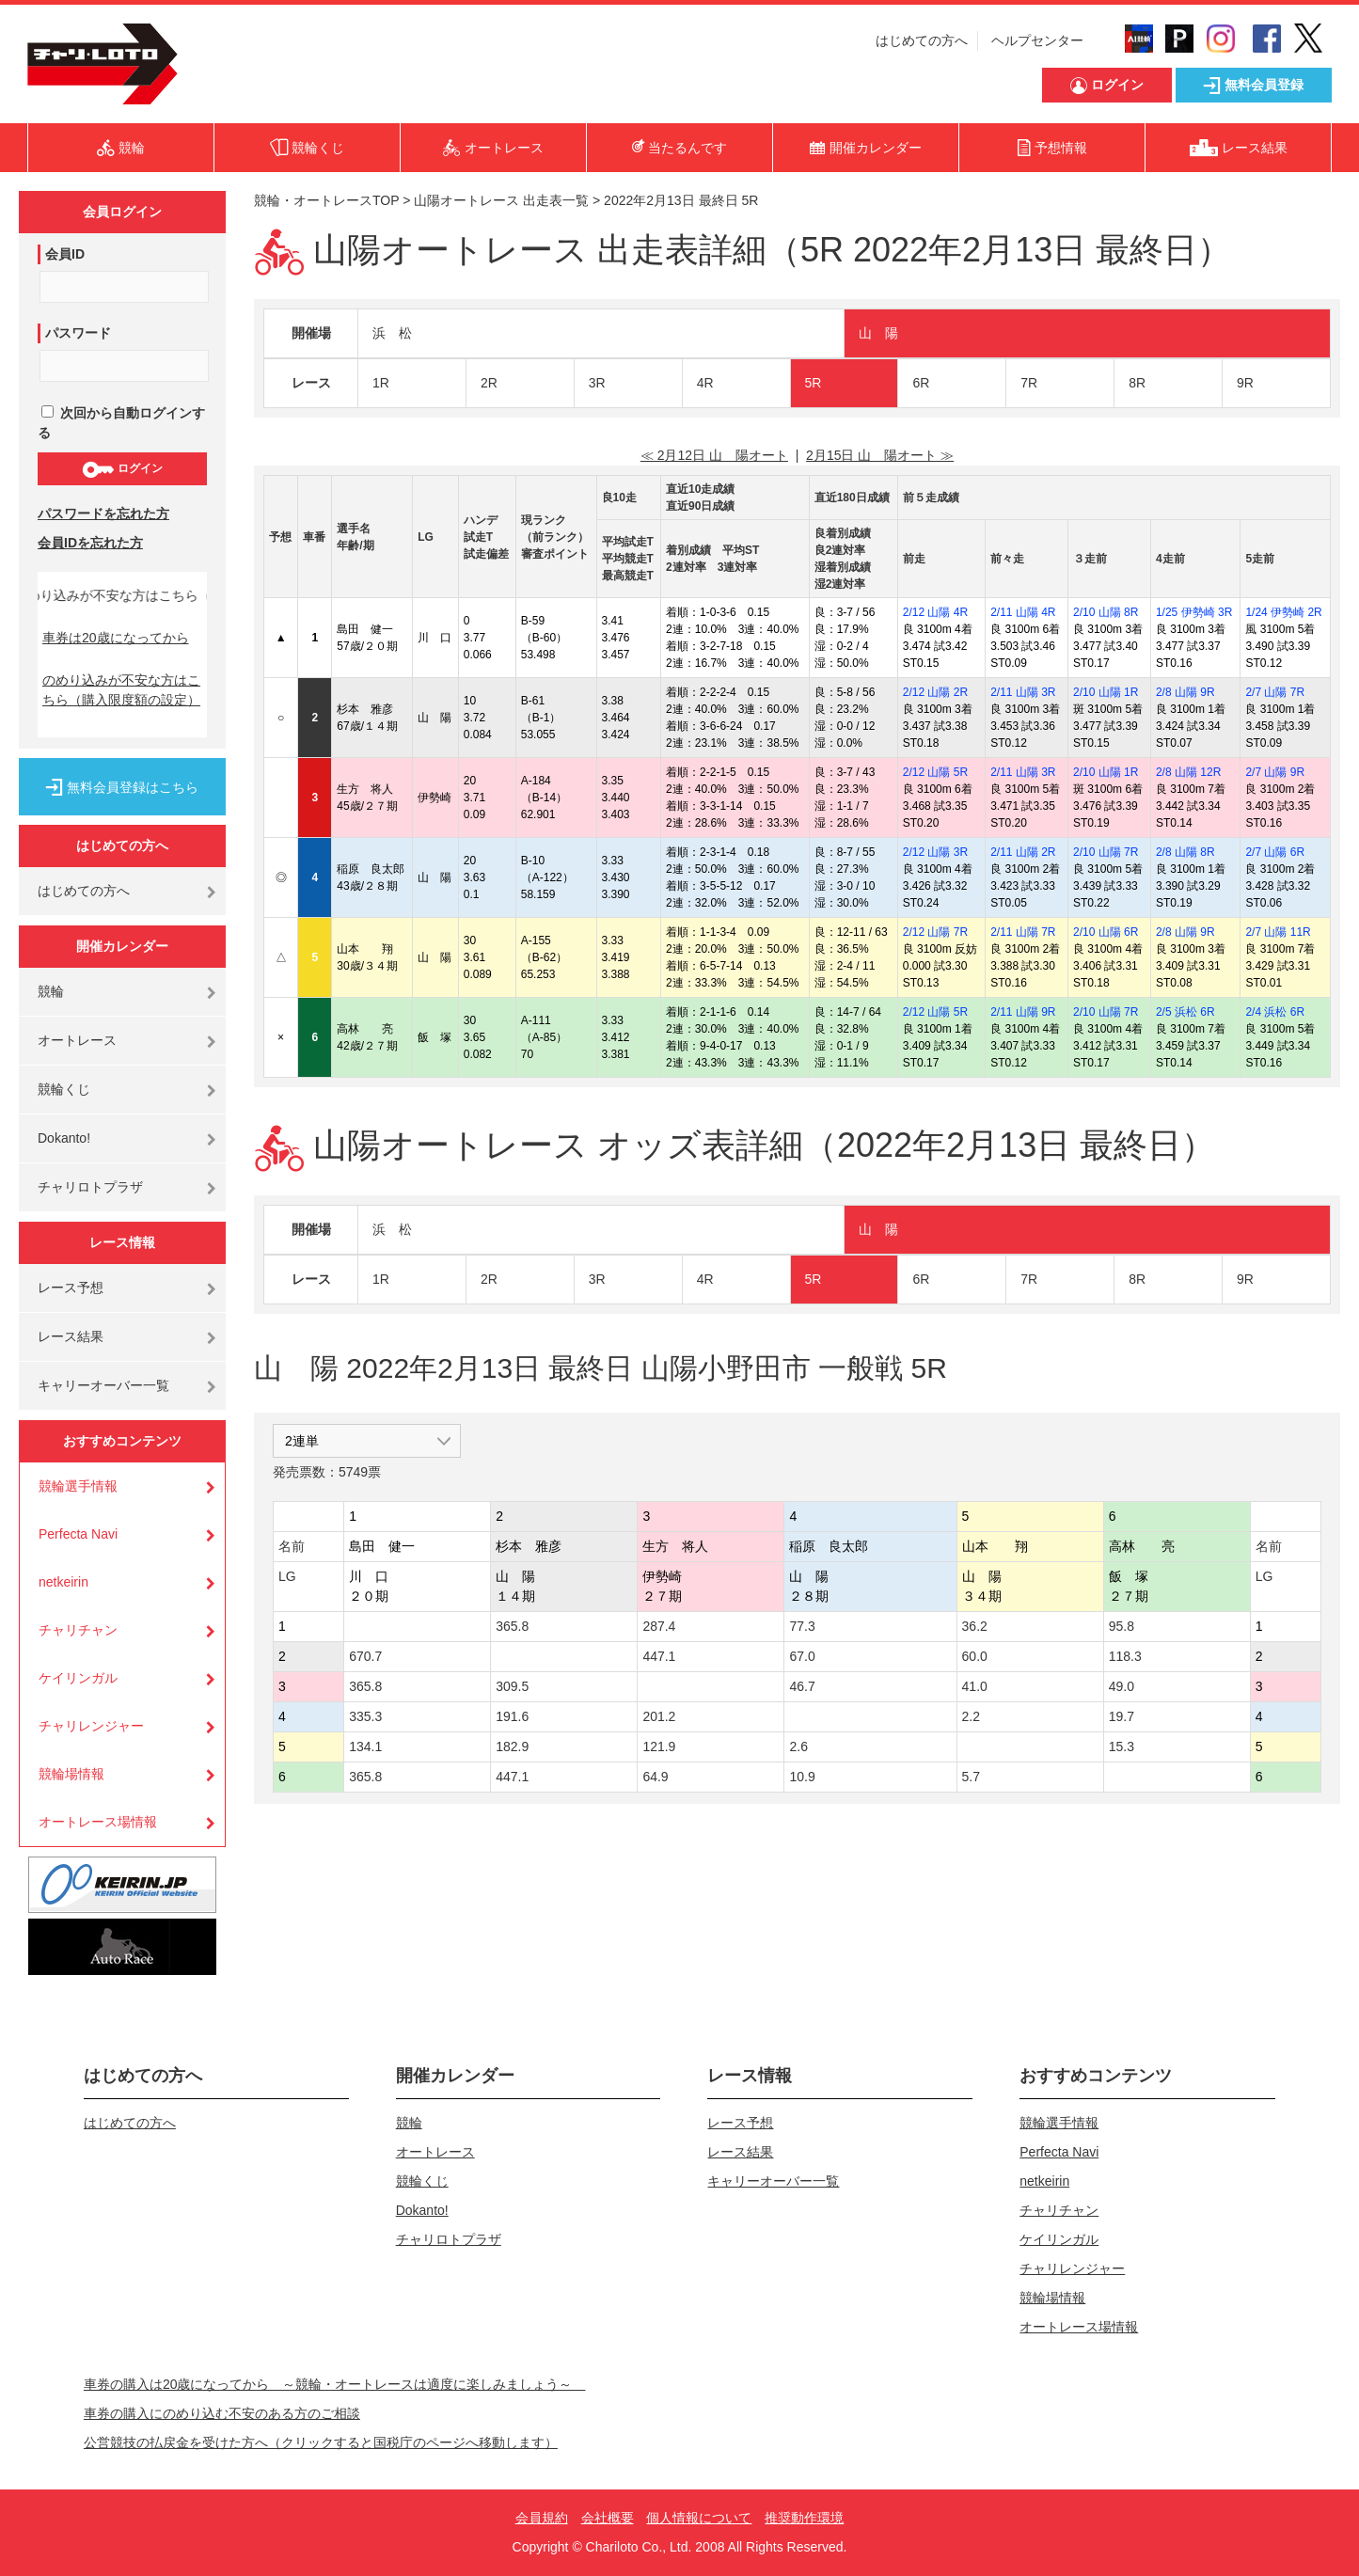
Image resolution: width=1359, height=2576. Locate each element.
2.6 (798, 1746)
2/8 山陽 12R (1188, 772)
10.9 (801, 1776)
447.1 (658, 1656)
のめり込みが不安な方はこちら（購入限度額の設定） (121, 689)
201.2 (658, 1716)
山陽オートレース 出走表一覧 (501, 200)
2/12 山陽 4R (935, 612)
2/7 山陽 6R (1274, 852)
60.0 (975, 1656)
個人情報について (698, 2517)
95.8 (1121, 1626)
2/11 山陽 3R (1022, 692)
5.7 (971, 1776)
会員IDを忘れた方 (90, 542)
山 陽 (878, 332)
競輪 (51, 991)
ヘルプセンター (1037, 40)
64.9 (655, 1776)
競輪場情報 (71, 1773)
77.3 (801, 1626)
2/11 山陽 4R (1022, 612)
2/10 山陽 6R (1105, 932)
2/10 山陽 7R (1105, 852)
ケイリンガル (78, 1677)
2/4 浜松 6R (1274, 1012)
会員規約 (541, 2517)
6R (920, 382)
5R (813, 382)
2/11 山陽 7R (1022, 932)
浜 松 (392, 332)
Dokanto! (64, 1138)
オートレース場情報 (98, 1821)
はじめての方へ (922, 40)
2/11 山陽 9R (1022, 1012)
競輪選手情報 (78, 1485)
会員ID (65, 253)
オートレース (77, 1040)
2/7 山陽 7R (1274, 692)
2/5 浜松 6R (1185, 1012)
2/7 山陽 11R (1277, 932)
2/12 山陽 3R (935, 852)
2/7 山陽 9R (1274, 772)
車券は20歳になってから (115, 637)
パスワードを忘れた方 (103, 513)
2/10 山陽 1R (1105, 692)
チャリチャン (78, 1629)
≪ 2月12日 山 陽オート (714, 455)
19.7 (1121, 1716)
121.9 (658, 1746)
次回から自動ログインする (121, 422)
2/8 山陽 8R (1185, 852)
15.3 (1121, 1746)
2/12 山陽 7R (935, 932)
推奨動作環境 (804, 2517)
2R (489, 382)
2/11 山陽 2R (1022, 852)
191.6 (512, 1716)
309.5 (512, 1686)
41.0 (975, 1686)
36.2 (975, 1626)
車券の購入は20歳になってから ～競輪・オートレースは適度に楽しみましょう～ (335, 2384)
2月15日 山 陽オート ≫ (880, 455)
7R (1028, 382)
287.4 (658, 1626)
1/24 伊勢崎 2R (1283, 612)
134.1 (365, 1746)
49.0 (1121, 1686)
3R (597, 382)
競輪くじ (64, 1089)
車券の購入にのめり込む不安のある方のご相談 (222, 2413)
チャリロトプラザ (90, 1186)
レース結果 (70, 1336)
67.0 (801, 1656)
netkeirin (63, 1581)
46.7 (801, 1686)
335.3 (365, 1716)
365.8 (512, 1626)
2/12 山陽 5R (935, 772)
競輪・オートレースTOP (326, 200)
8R (1137, 382)
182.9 (512, 1746)
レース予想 (70, 1287)
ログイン (122, 469)
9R (1245, 382)
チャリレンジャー (91, 1725)
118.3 (1125, 1656)
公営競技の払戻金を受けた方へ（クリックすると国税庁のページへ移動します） (321, 2442)
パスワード (78, 332)
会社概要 (607, 2517)
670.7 (365, 1656)
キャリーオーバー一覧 (103, 1385)
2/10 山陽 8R (1105, 612)
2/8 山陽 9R (1185, 692)
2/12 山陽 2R (935, 692)
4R (705, 382)
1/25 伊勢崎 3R (1194, 612)
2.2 (971, 1716)
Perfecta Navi (78, 1533)
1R (380, 382)
